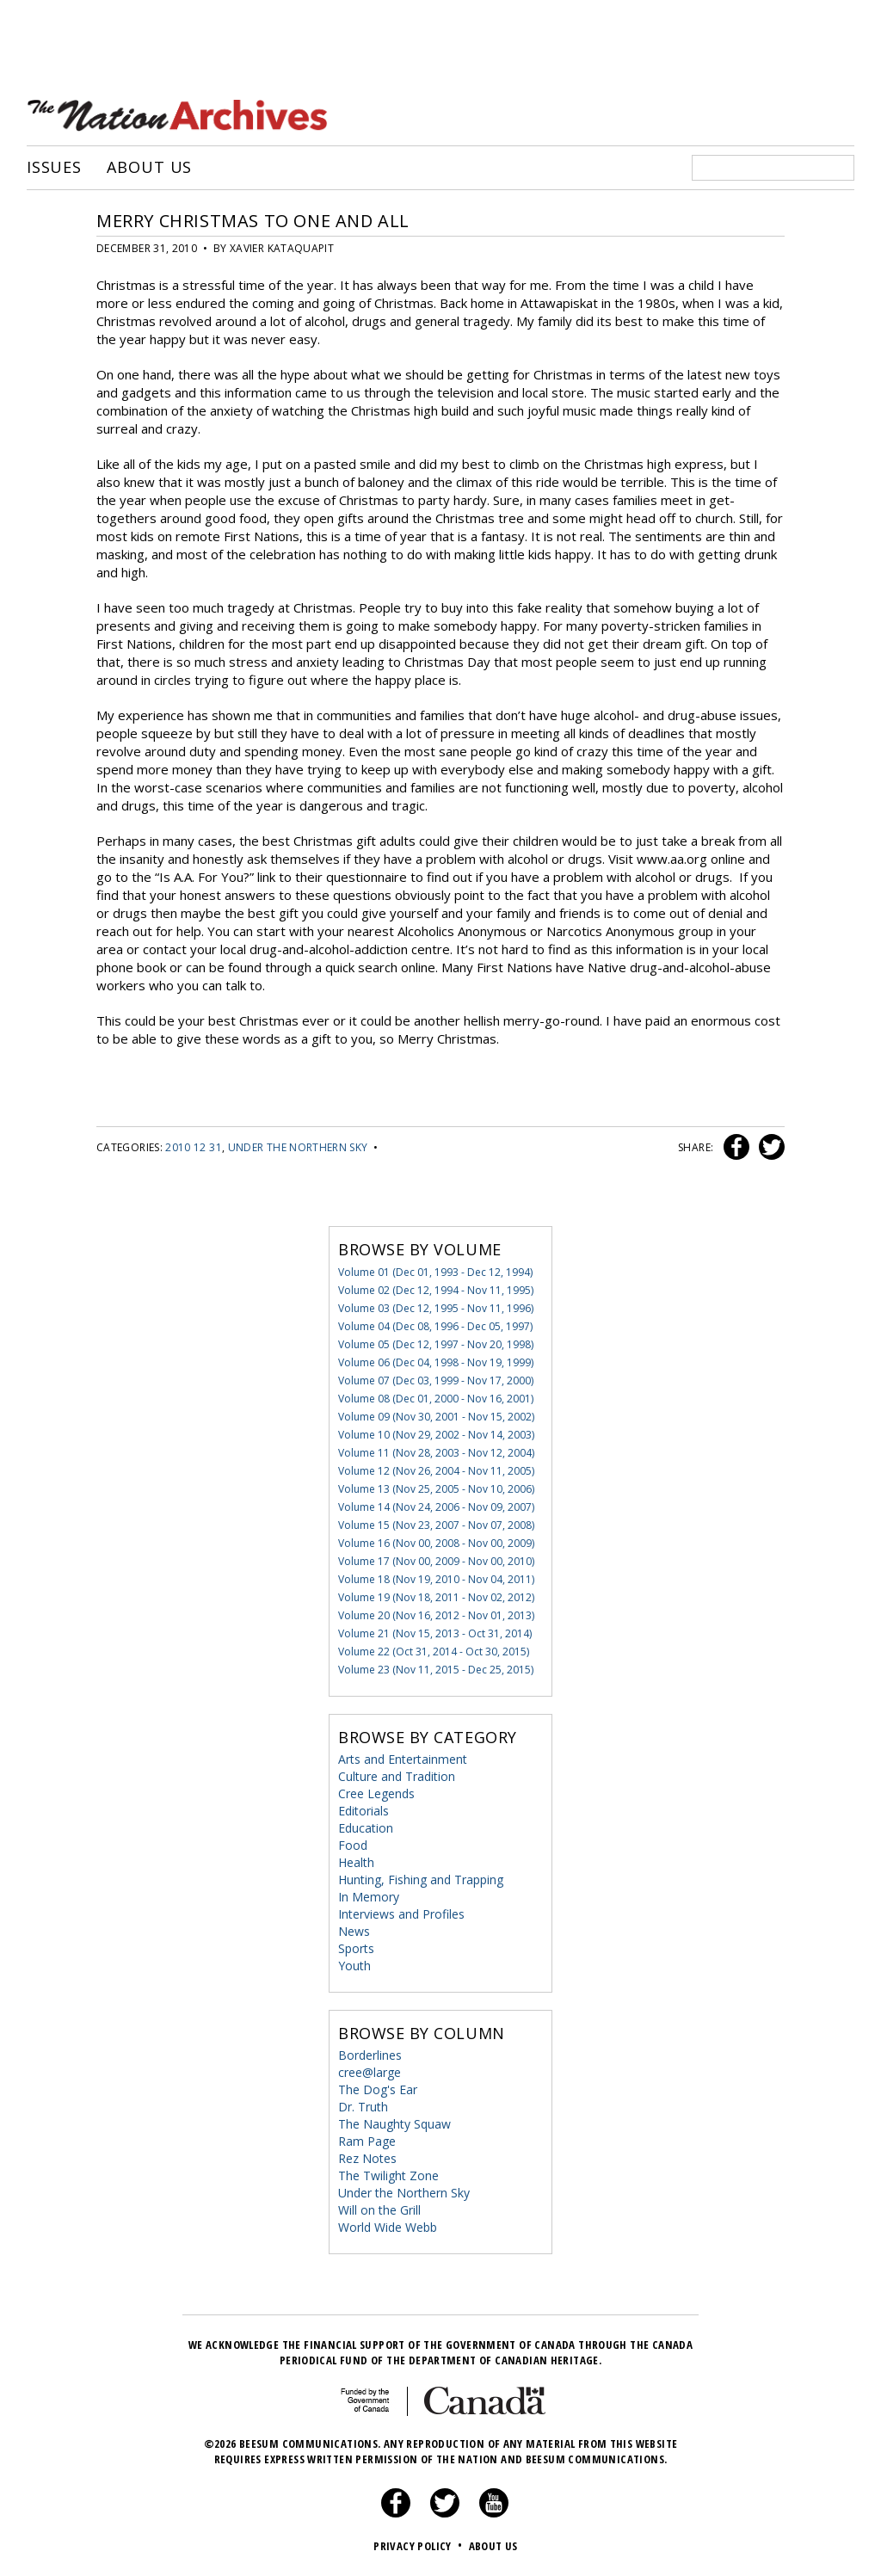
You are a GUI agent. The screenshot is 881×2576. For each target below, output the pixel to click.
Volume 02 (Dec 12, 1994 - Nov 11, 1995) (435, 1290)
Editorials (363, 1811)
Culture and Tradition (396, 1776)
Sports (356, 1948)
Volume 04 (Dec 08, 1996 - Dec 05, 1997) (435, 1326)
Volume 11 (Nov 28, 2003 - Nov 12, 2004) (436, 1452)
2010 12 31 (193, 1147)
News (354, 1931)
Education (365, 1828)
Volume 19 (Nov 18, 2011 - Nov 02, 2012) (436, 1597)
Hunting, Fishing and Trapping (420, 1879)
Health (356, 1862)
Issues (54, 167)
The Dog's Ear (377, 2089)
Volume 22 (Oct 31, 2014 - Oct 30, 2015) (433, 1651)
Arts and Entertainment (402, 1759)
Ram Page (367, 2141)
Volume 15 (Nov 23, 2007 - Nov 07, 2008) (436, 1525)
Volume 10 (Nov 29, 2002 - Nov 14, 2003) (436, 1434)
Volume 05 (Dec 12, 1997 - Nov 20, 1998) (435, 1344)
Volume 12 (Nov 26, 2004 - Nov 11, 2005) (436, 1471)
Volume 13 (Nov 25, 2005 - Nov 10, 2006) (436, 1489)
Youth (354, 1965)
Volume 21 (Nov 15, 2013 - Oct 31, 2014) (435, 1633)
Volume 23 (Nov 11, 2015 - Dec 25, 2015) (435, 1669)
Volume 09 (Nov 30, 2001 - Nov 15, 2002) (436, 1416)
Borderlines (370, 2055)
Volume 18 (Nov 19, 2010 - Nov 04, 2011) (436, 1579)
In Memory (368, 1897)
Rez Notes (367, 2158)
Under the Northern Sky (298, 1147)
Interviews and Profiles (401, 1914)
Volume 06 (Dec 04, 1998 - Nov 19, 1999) (435, 1362)
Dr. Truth (363, 2106)
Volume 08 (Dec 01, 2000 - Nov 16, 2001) (435, 1398)
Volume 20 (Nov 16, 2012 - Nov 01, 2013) (436, 1615)
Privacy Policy (419, 2546)
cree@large (369, 2072)
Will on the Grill (379, 2210)
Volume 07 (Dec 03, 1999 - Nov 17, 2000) (435, 1380)
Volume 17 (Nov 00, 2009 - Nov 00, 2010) (436, 1561)
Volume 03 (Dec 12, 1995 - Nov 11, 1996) (435, 1308)
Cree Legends (376, 1793)
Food (352, 1845)
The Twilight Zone (388, 2175)
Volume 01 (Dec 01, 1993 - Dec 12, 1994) (435, 1272)
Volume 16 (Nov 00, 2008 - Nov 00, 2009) (436, 1543)
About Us (149, 167)
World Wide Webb (387, 2227)
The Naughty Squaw (394, 2124)
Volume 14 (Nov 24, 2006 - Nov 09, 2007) (436, 1507)
